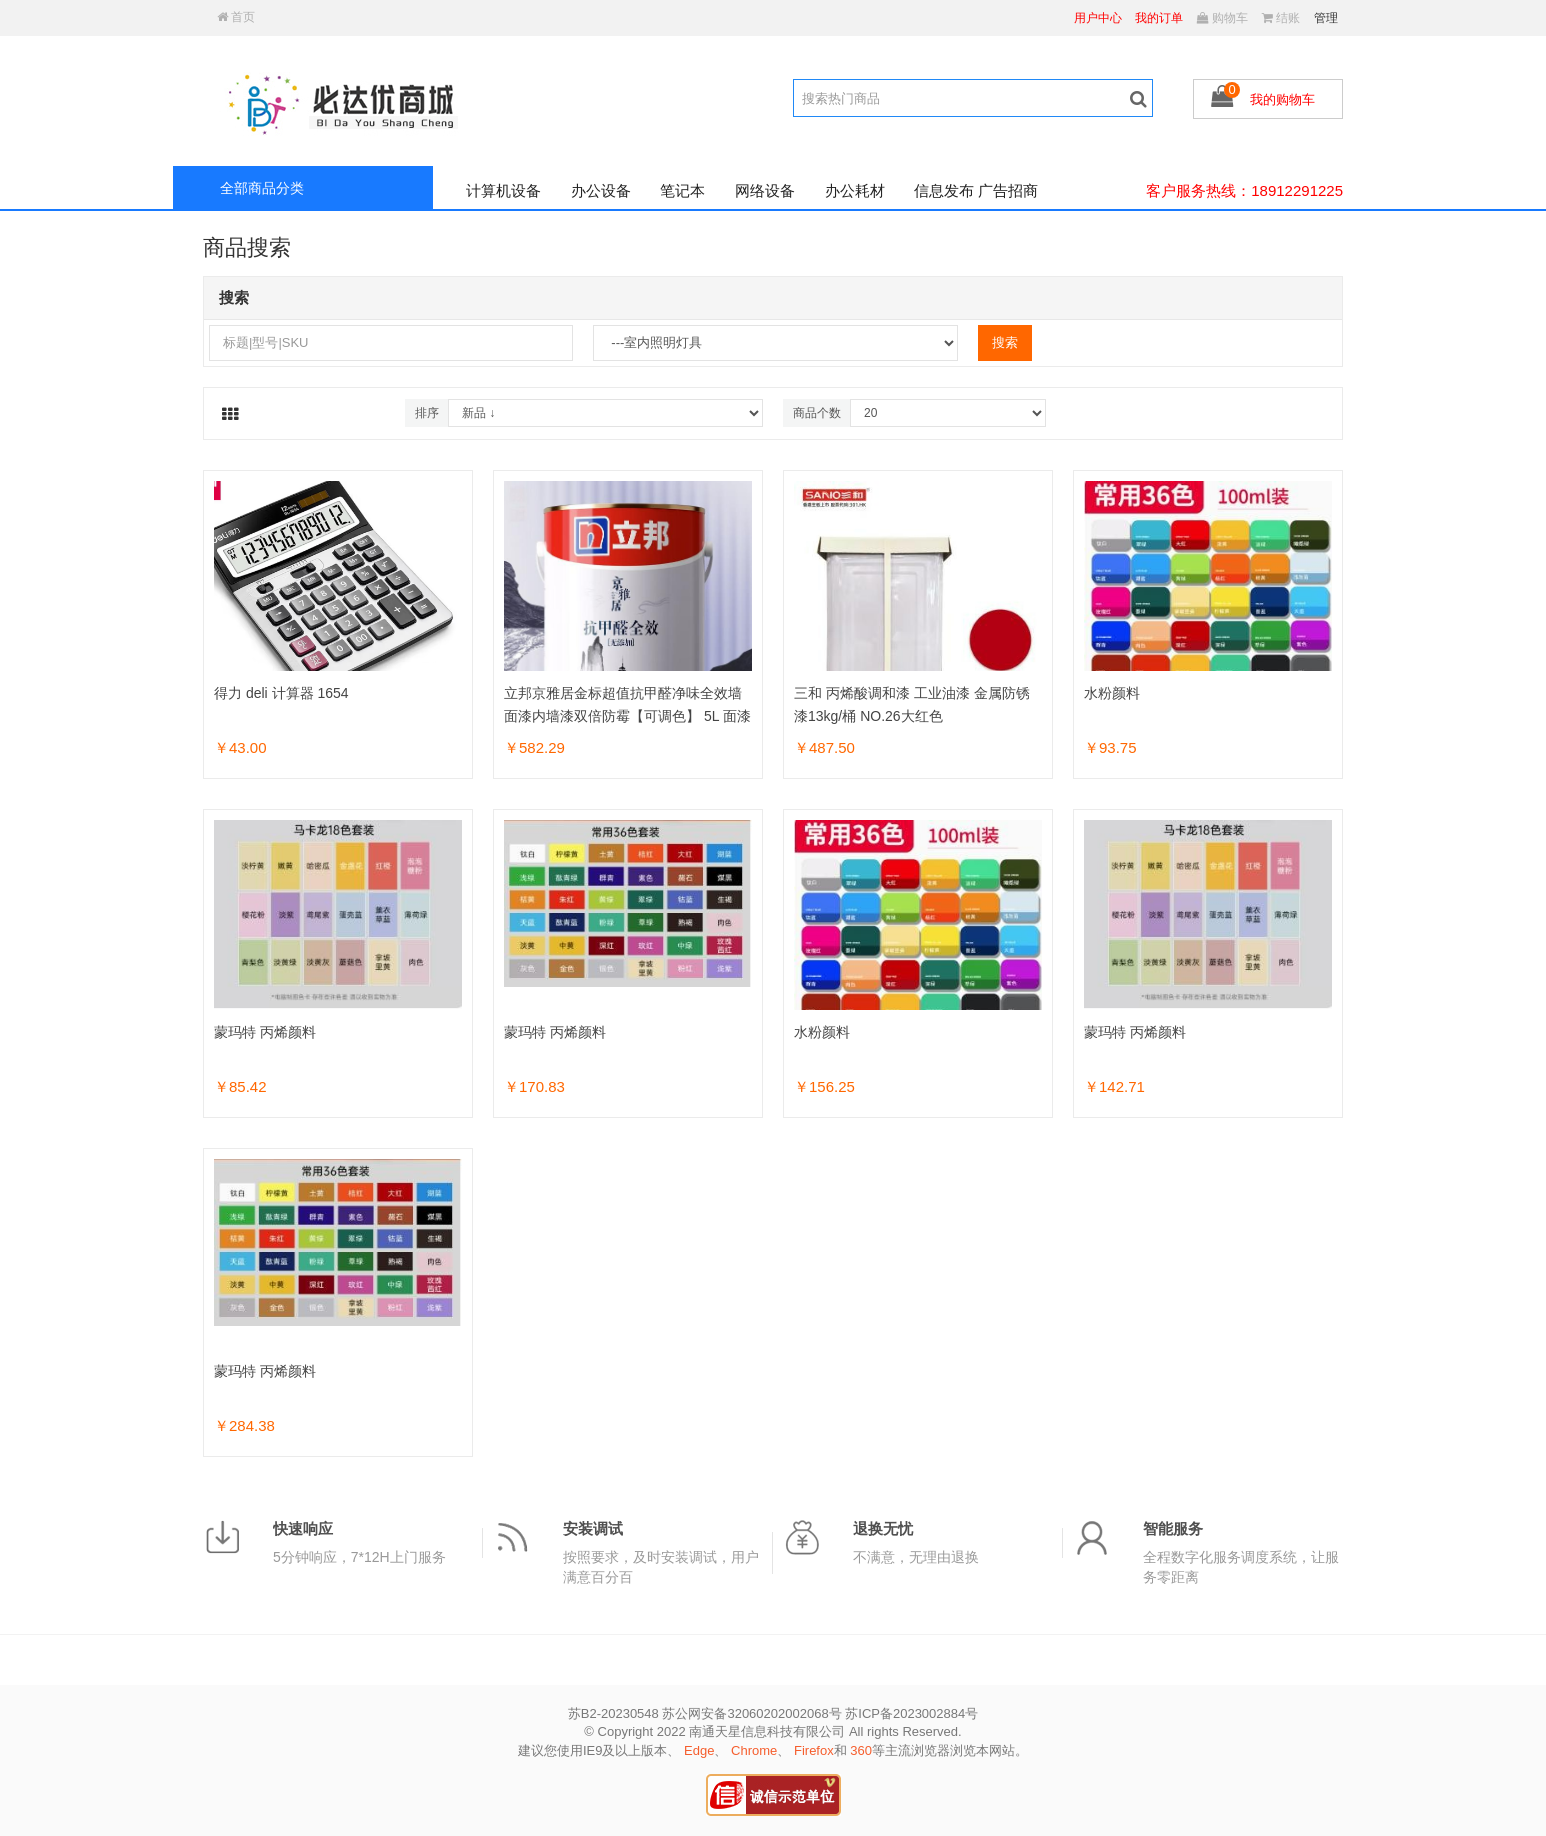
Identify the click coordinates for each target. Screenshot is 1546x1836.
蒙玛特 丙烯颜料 (265, 1032)
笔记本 (682, 190)
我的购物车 (1282, 99)
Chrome (754, 1750)
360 (861, 1750)
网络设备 (765, 190)
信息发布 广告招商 (976, 190)
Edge (699, 1750)
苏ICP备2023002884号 (911, 1713)
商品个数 (817, 413)
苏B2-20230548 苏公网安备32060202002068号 (705, 1713)
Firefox (814, 1750)
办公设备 (601, 190)
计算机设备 (503, 190)
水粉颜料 (1112, 693)
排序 (427, 413)
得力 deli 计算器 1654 (281, 693)
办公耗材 (855, 190)
